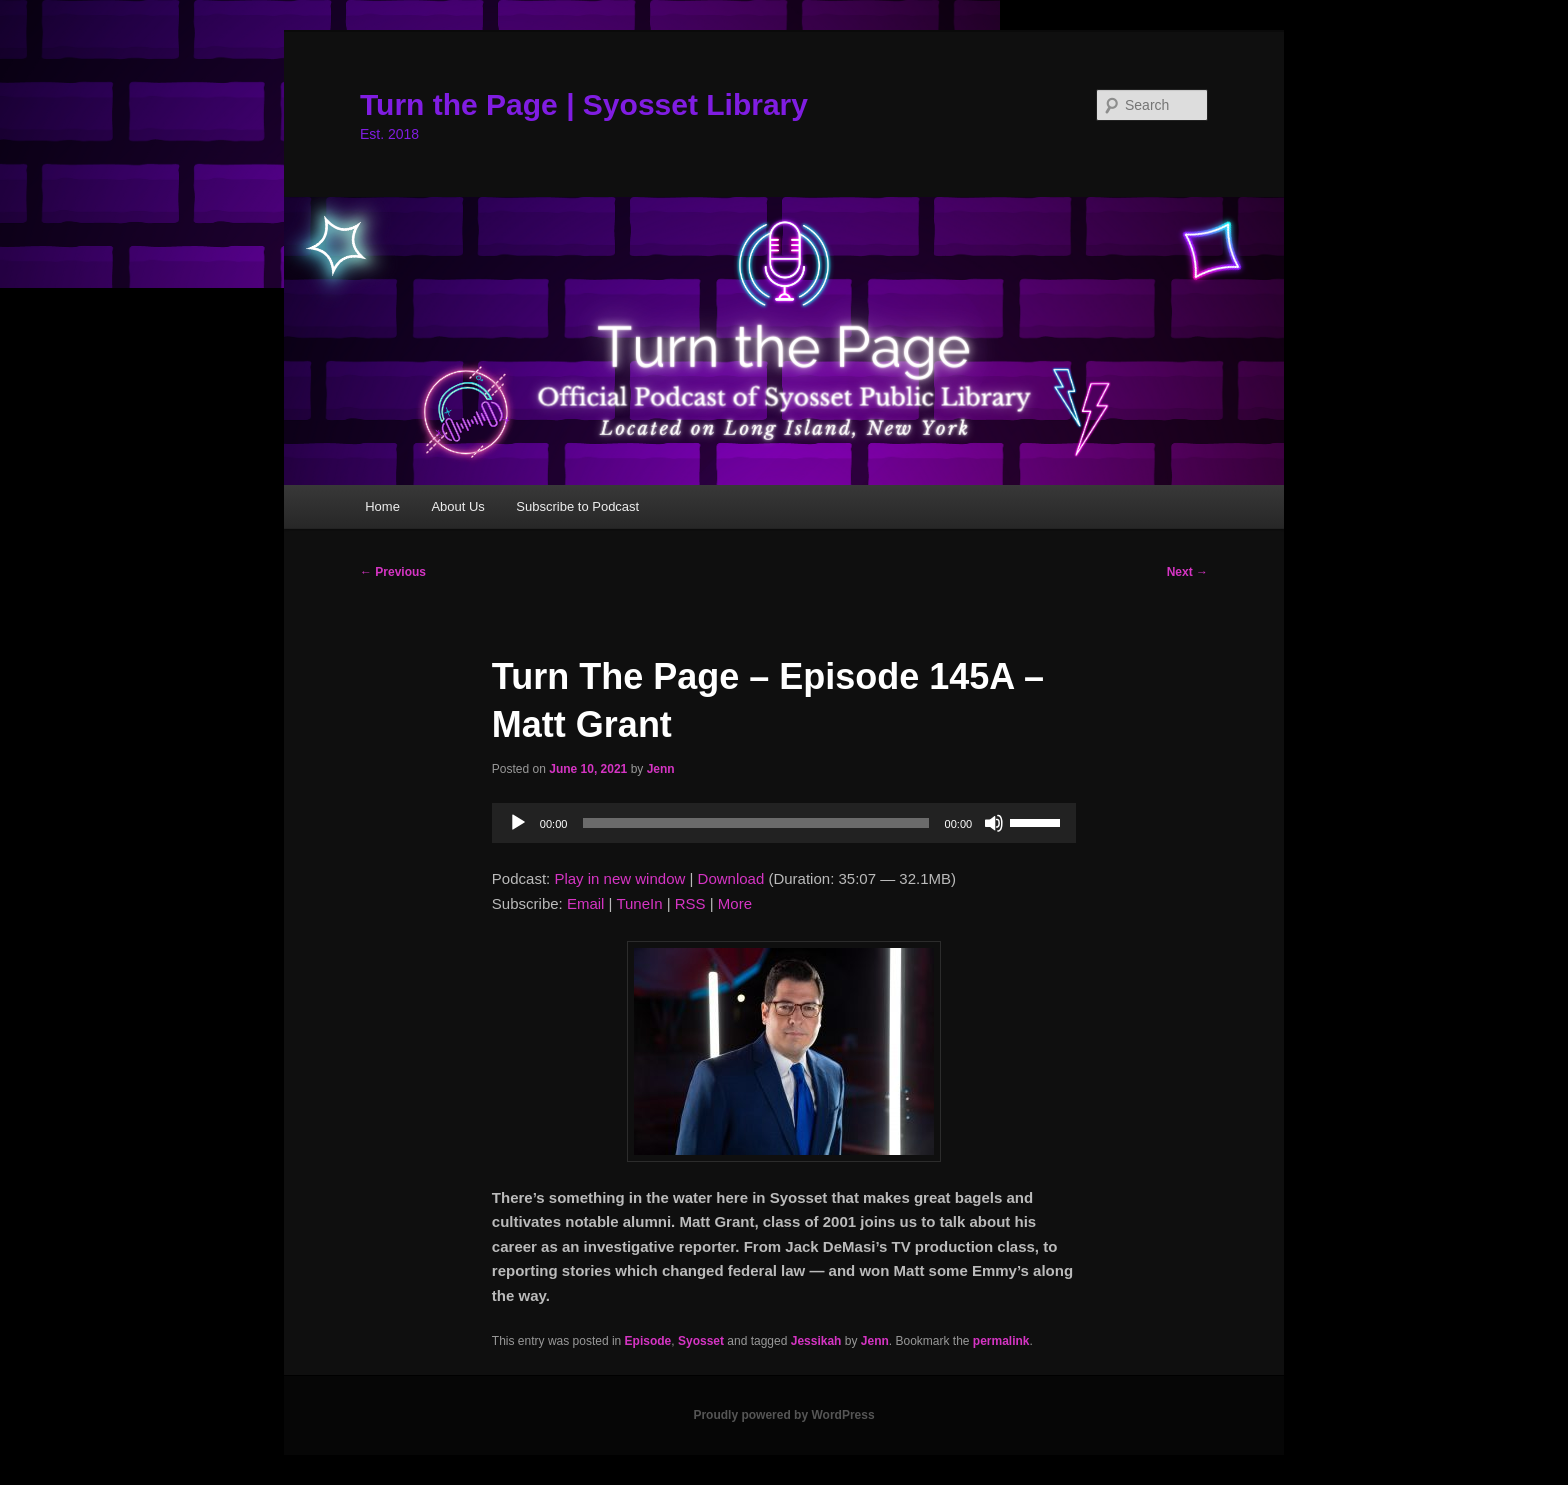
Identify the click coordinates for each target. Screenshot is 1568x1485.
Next (1187, 572)
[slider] (755, 823)
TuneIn (639, 903)
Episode (648, 1341)
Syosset (701, 1341)
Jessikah (816, 1341)
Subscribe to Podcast (577, 506)
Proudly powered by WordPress (783, 1415)
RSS (690, 903)
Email (586, 903)
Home (382, 506)
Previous (393, 572)
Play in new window (619, 878)
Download (731, 878)
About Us (457, 506)
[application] (784, 823)
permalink (1001, 1341)
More (735, 903)
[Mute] (994, 823)
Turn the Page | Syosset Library (584, 104)
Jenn (661, 769)
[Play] (518, 823)
